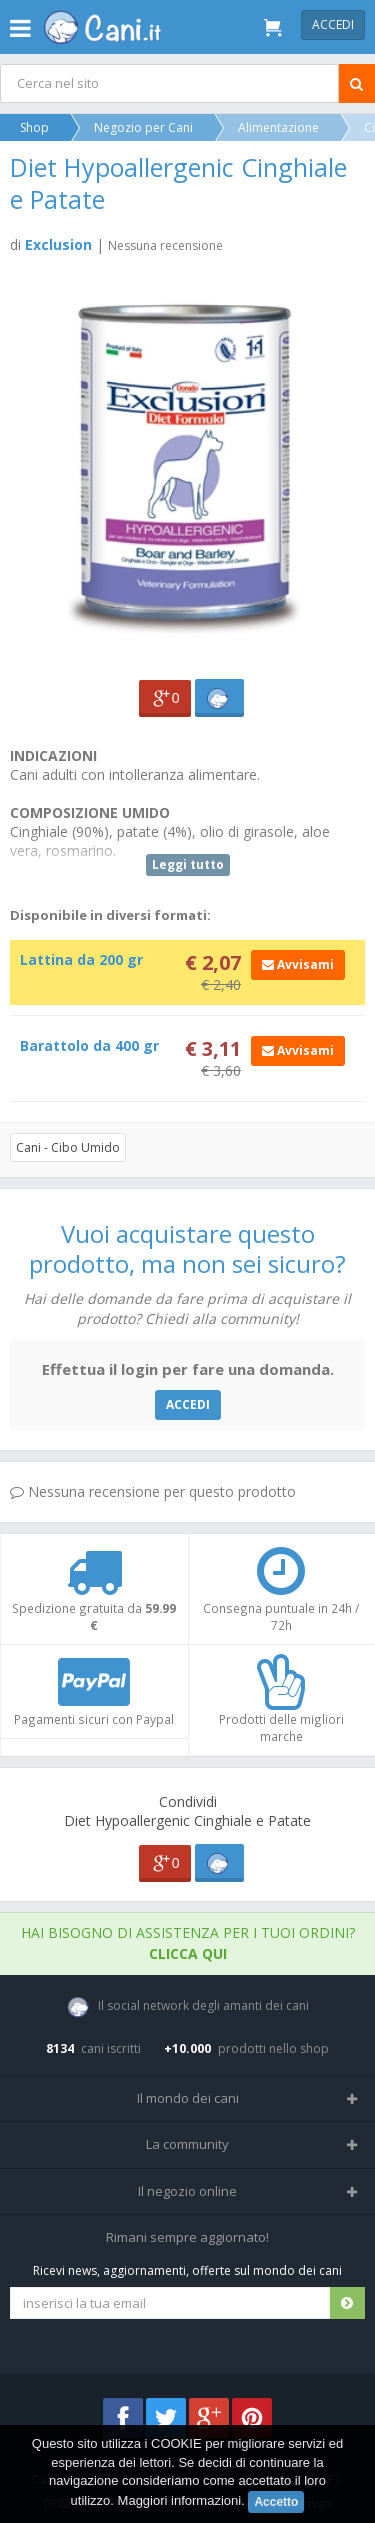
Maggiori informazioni (180, 2500)
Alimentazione (278, 127)
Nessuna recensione (165, 245)
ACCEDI (188, 1404)
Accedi (333, 24)
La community (187, 2144)
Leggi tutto (188, 864)
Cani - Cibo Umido (68, 1147)
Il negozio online (187, 2191)
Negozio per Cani (143, 127)
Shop (34, 127)
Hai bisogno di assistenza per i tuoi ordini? (188, 1943)
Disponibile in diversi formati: (110, 915)
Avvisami (298, 964)
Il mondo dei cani (188, 2098)
